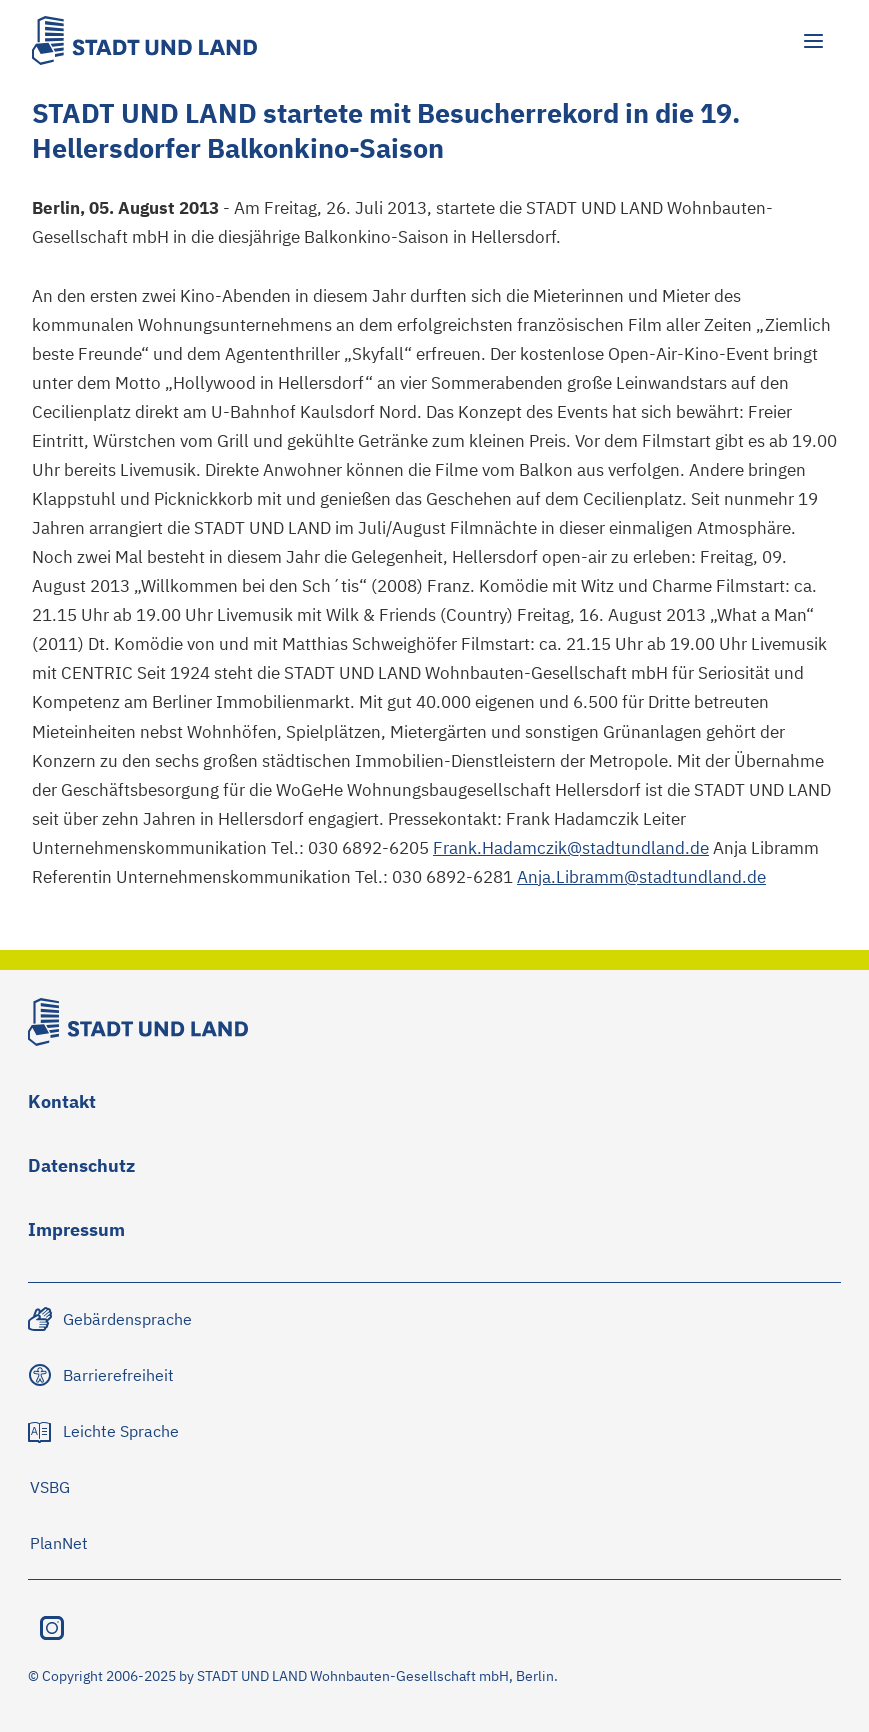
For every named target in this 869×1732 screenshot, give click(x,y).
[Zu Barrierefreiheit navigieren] (102, 1375)
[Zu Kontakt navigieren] (62, 1106)
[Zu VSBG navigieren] (49, 1487)
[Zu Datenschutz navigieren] (81, 1170)
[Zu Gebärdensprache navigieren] (111, 1319)
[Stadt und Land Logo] (144, 40)
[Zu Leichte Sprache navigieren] (104, 1431)
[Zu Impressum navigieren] (76, 1234)
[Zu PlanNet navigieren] (59, 1543)
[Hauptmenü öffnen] (813, 41)
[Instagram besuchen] (52, 1628)
